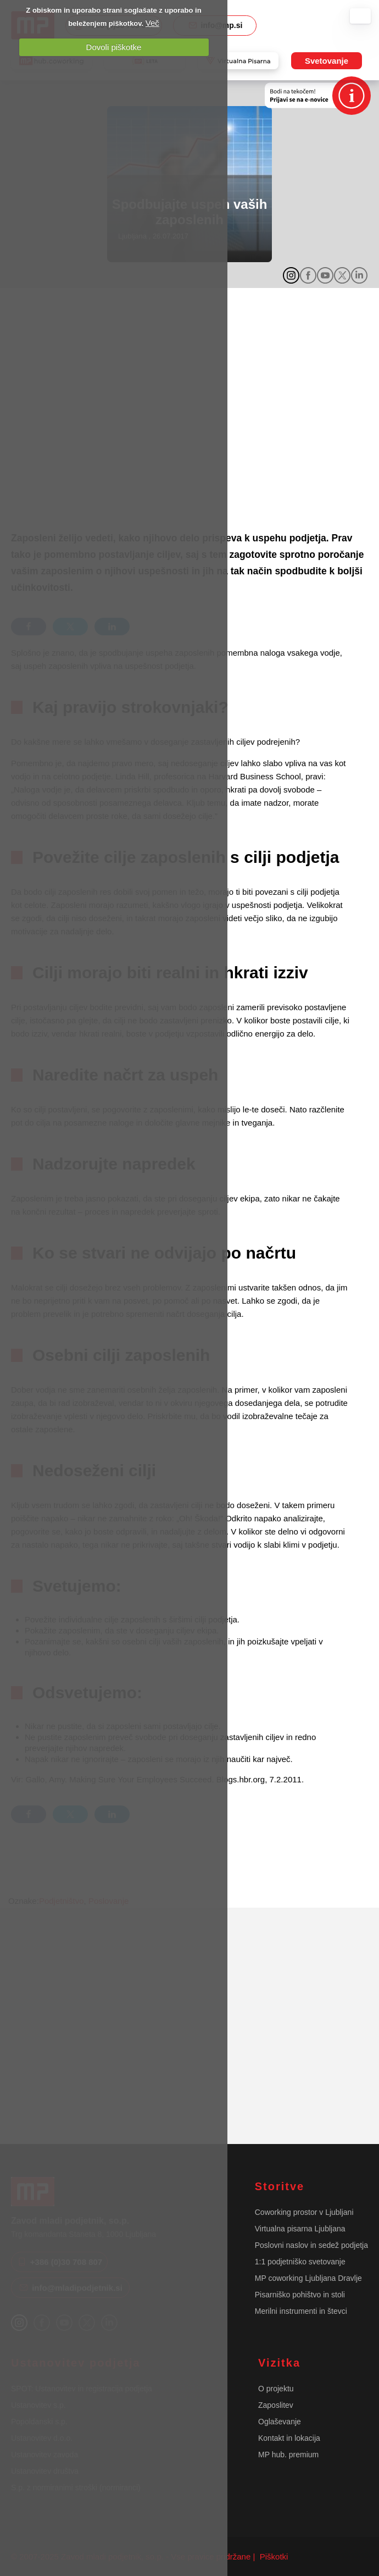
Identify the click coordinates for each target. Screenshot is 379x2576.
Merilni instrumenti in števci (301, 2311)
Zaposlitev (275, 2405)
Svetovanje (326, 60)
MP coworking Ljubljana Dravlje (308, 2278)
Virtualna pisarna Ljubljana (300, 2228)
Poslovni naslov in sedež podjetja (311, 2245)
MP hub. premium (288, 2454)
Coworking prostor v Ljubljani (304, 2212)
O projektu (276, 2388)
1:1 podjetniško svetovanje (300, 2261)
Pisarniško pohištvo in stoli (300, 2294)
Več (152, 22)
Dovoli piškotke (114, 47)
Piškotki (273, 2556)
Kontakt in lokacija (289, 2438)
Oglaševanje (279, 2421)
